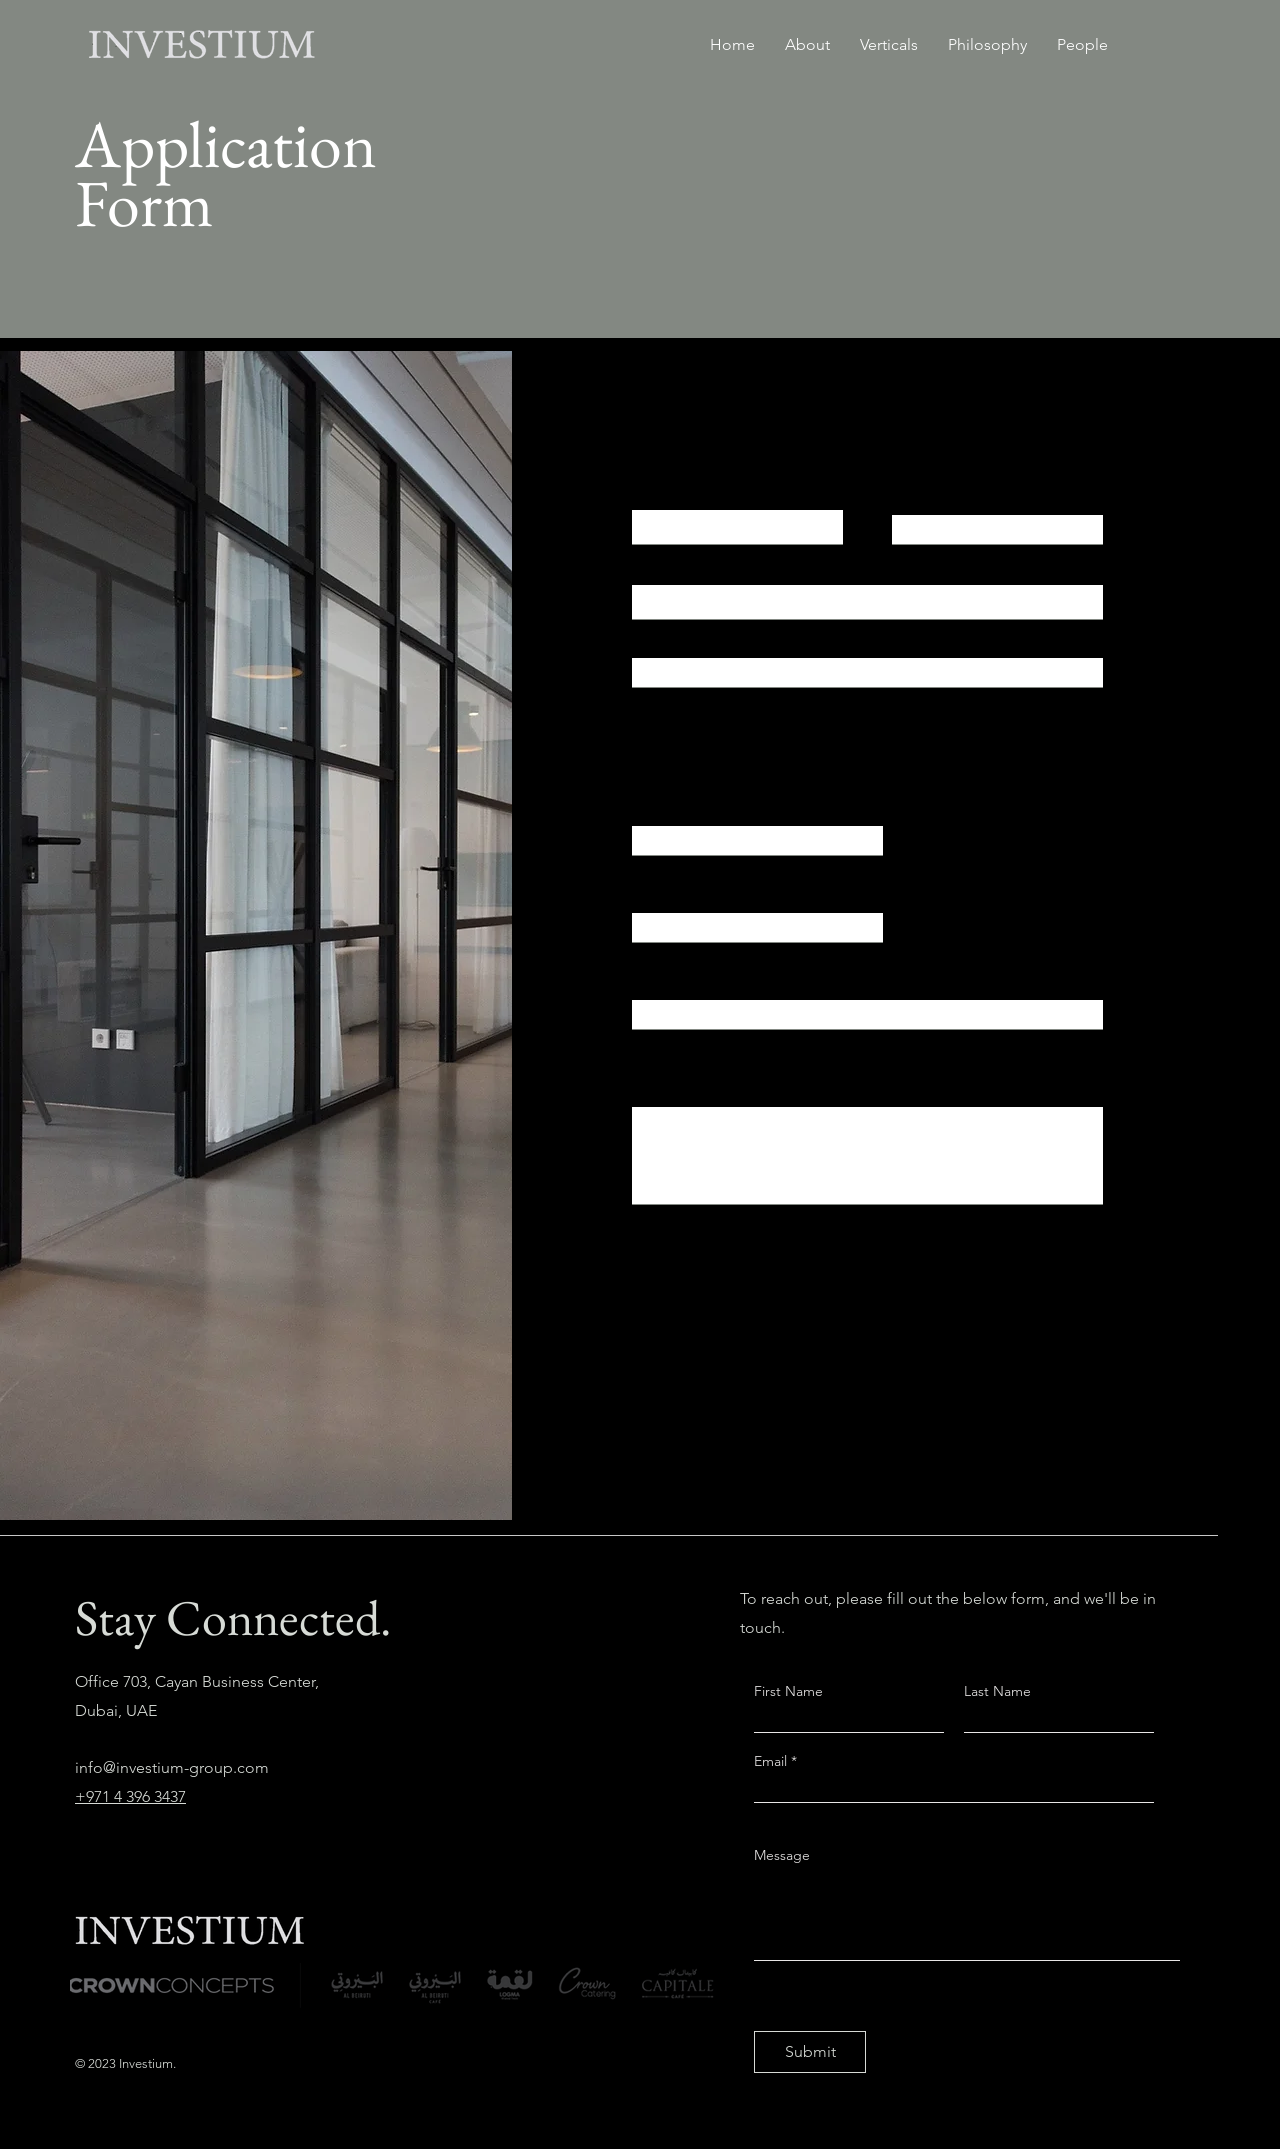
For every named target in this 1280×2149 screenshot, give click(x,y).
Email (651, 568)
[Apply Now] (704, 1370)
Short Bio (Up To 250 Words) (731, 1085)
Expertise (665, 891)
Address (661, 636)
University (666, 804)
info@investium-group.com (172, 1767)
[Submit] (810, 2052)
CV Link (658, 978)
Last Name (929, 493)
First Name (670, 493)
